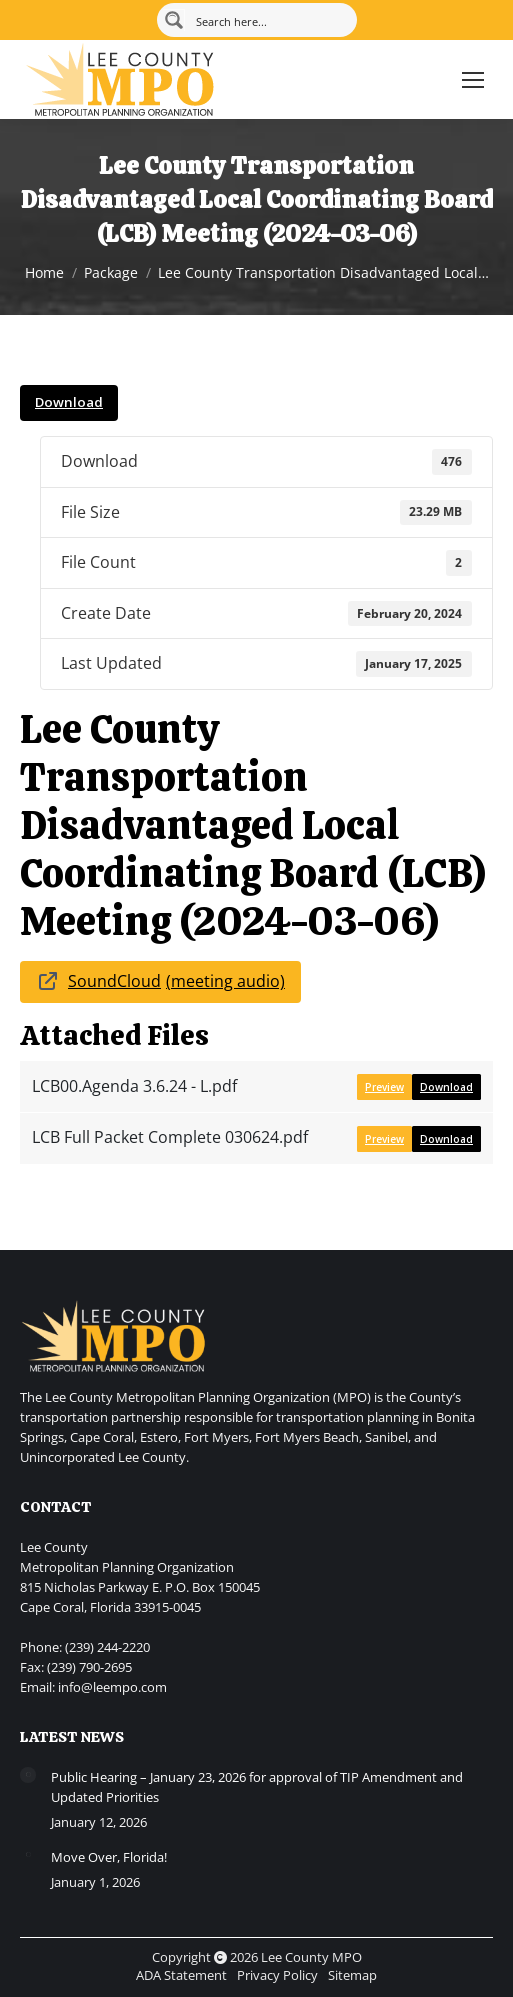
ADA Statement (181, 1975)
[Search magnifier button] (174, 20)
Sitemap (352, 1975)
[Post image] (28, 1775)
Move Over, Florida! (109, 1857)
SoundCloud (114, 981)
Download (69, 402)
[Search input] (269, 20)
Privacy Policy (277, 1975)
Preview (384, 1087)
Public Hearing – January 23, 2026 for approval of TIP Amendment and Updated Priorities (257, 1787)
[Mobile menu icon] (473, 80)
